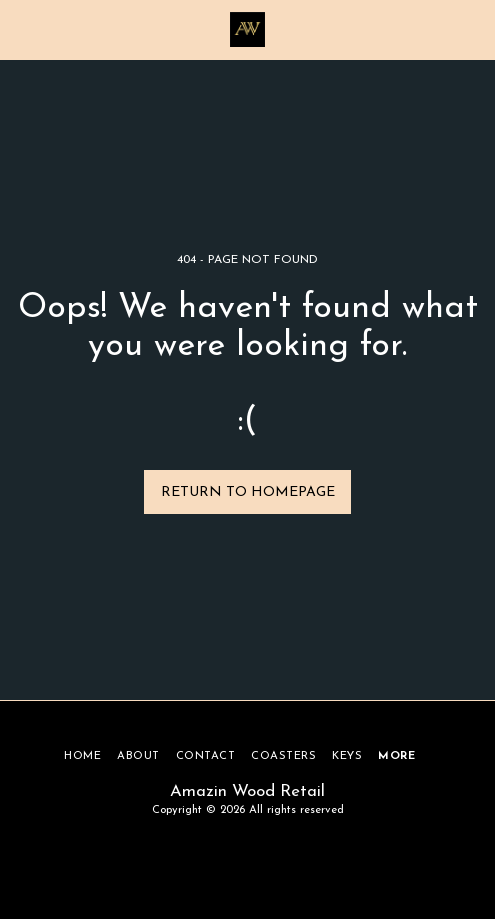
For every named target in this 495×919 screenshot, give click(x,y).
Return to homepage (248, 492)
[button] (22, 29)
